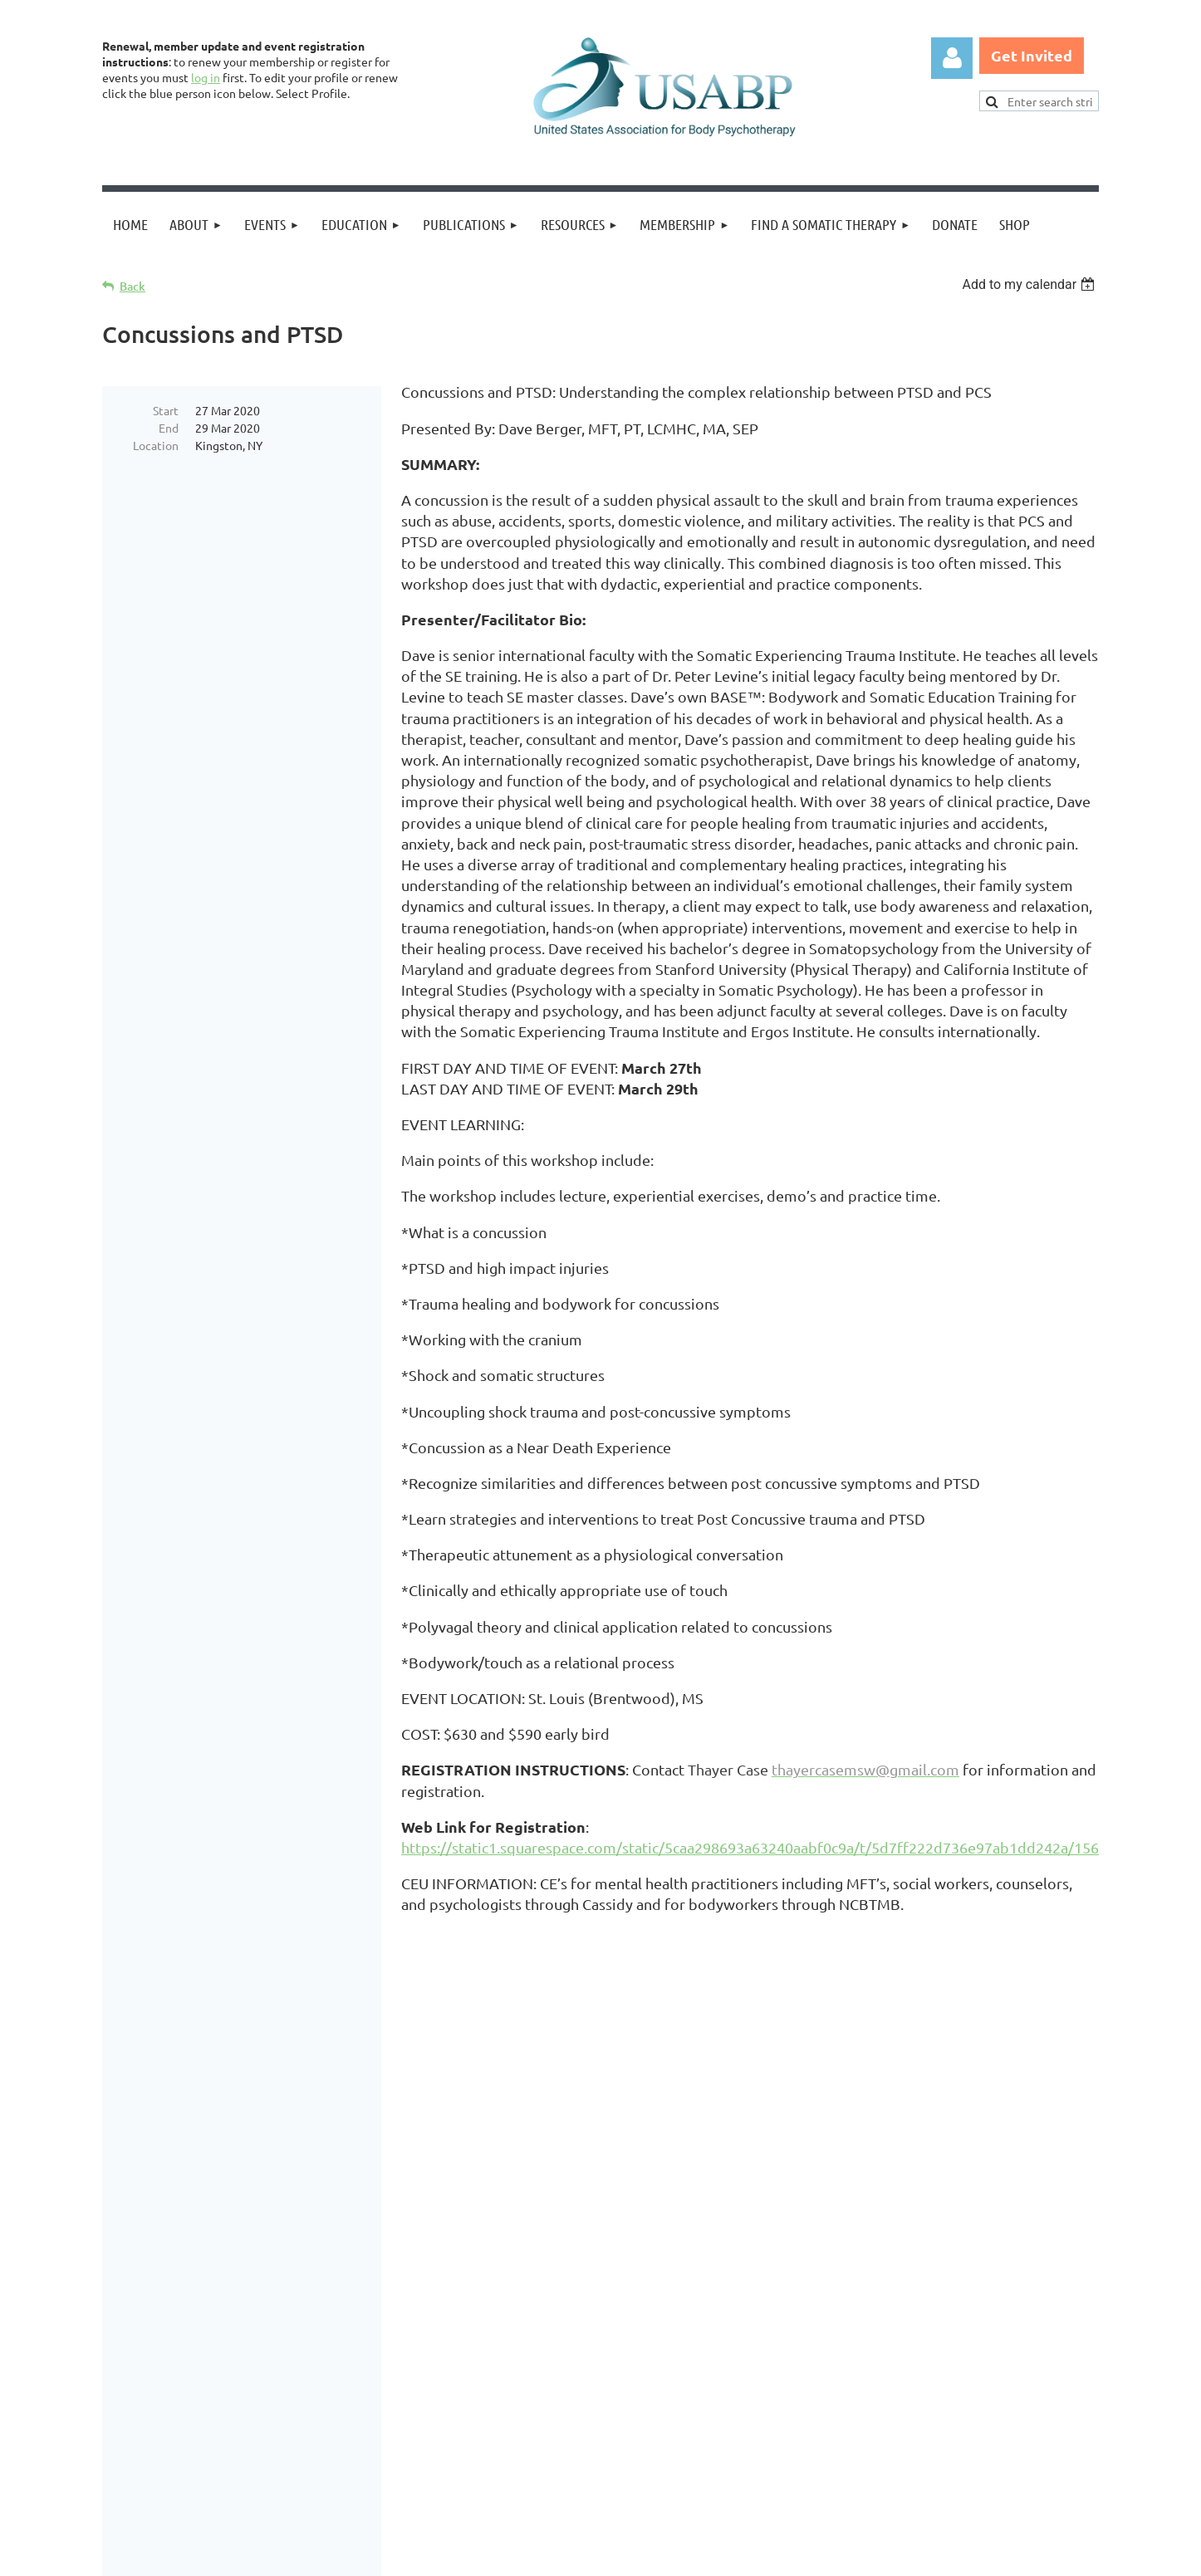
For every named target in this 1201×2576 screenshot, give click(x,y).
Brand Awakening (335, 2279)
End (169, 427)
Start (166, 410)
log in (205, 77)
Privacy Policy (165, 2482)
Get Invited (1031, 55)
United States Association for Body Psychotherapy (381, 2316)
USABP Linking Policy (627, 2482)
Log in (952, 58)
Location (156, 445)
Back (132, 286)
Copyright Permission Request (437, 2482)
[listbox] (1030, 284)
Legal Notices (273, 2482)
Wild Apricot (901, 2555)
